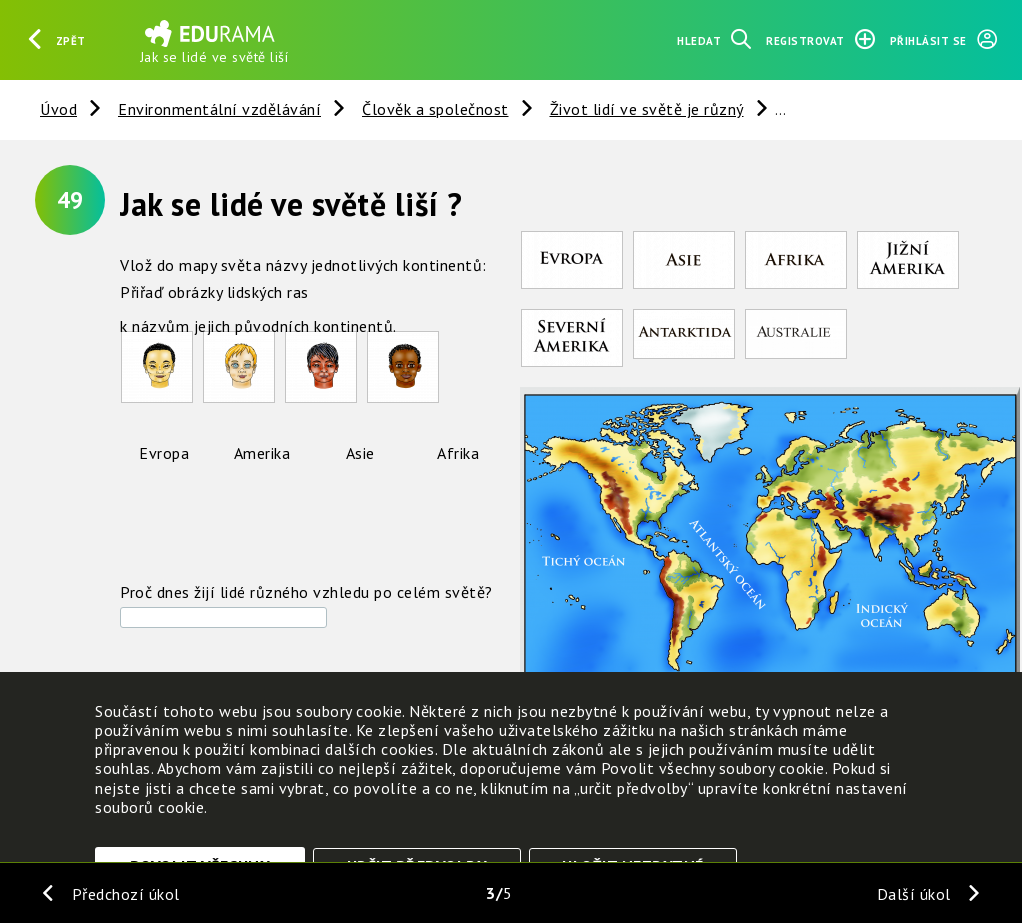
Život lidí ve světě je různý (647, 109)
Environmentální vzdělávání (219, 109)
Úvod (58, 109)
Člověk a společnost (435, 109)
